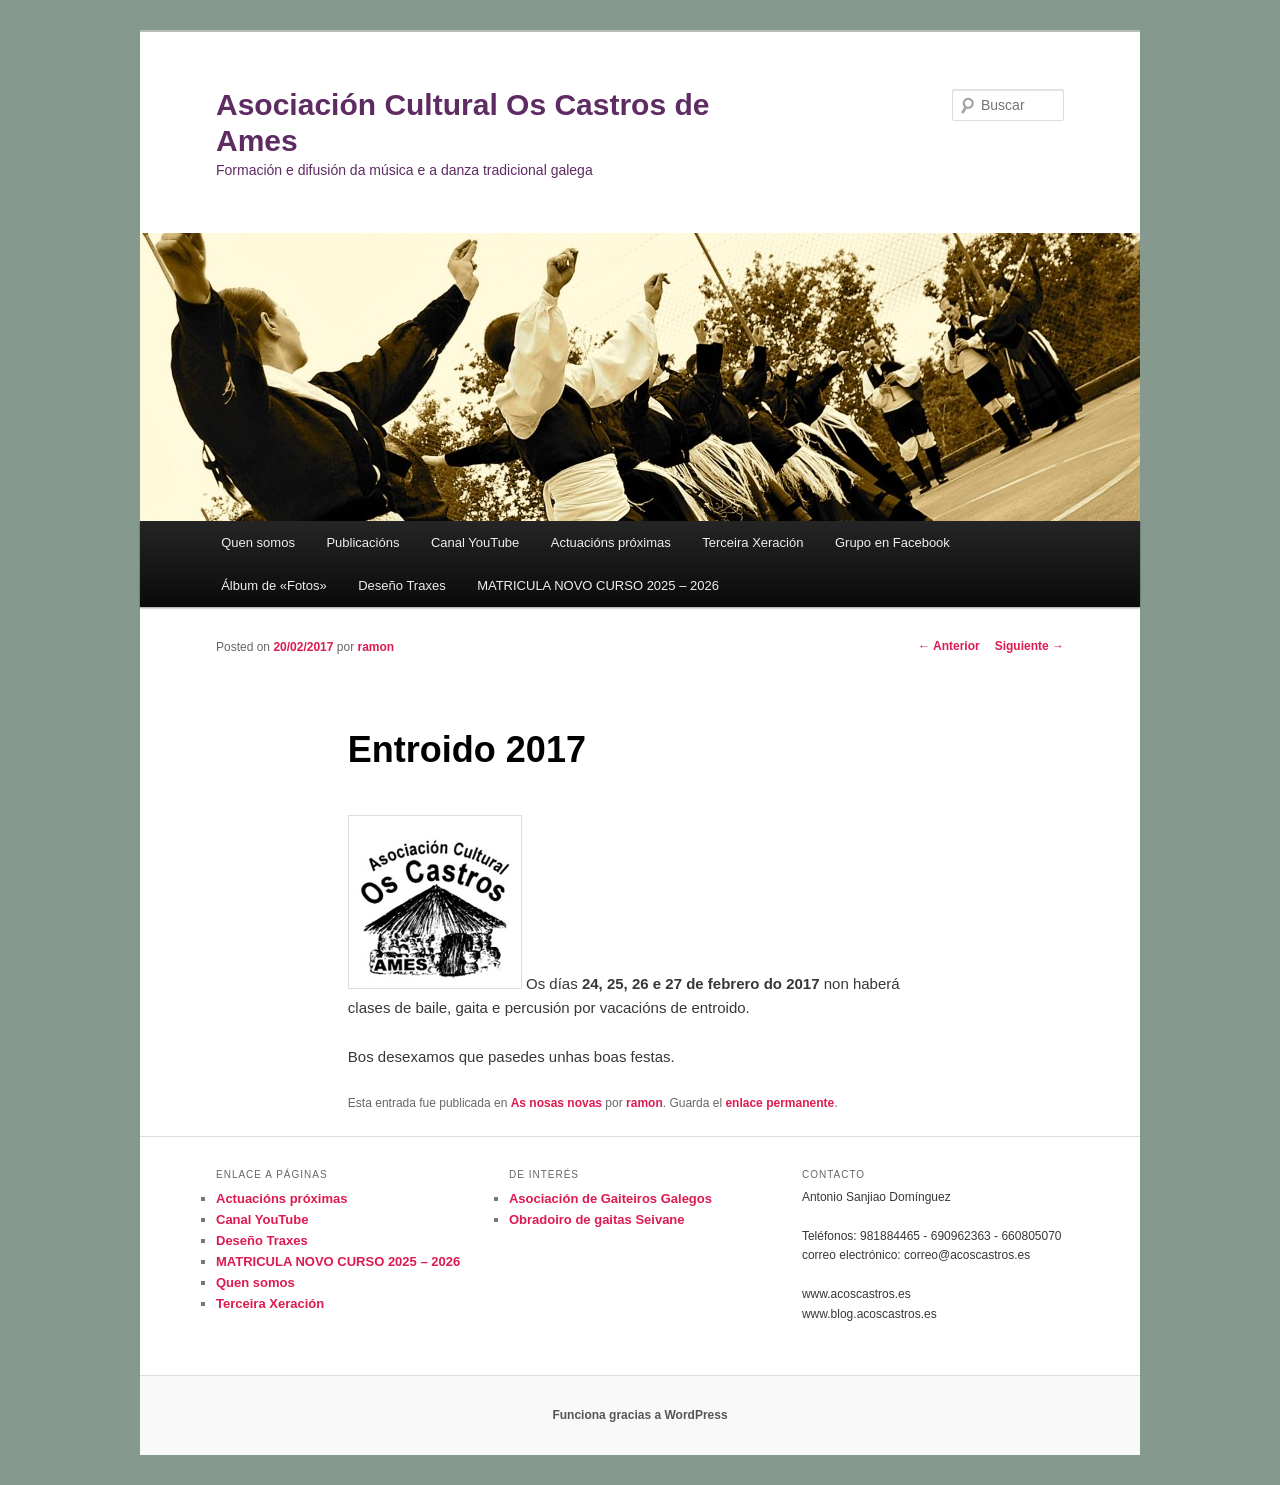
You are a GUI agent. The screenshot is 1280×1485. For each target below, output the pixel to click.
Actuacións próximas (611, 542)
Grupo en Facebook (892, 542)
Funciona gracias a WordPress (639, 1415)
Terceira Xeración (752, 542)
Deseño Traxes (401, 585)
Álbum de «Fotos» (274, 585)
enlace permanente (779, 1103)
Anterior (949, 646)
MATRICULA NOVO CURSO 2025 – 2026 (598, 585)
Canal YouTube (475, 542)
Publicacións (362, 542)
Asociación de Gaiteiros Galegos (610, 1198)
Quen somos (258, 542)
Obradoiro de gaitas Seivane (597, 1219)
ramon (375, 647)
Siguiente (1029, 646)
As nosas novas (556, 1103)
